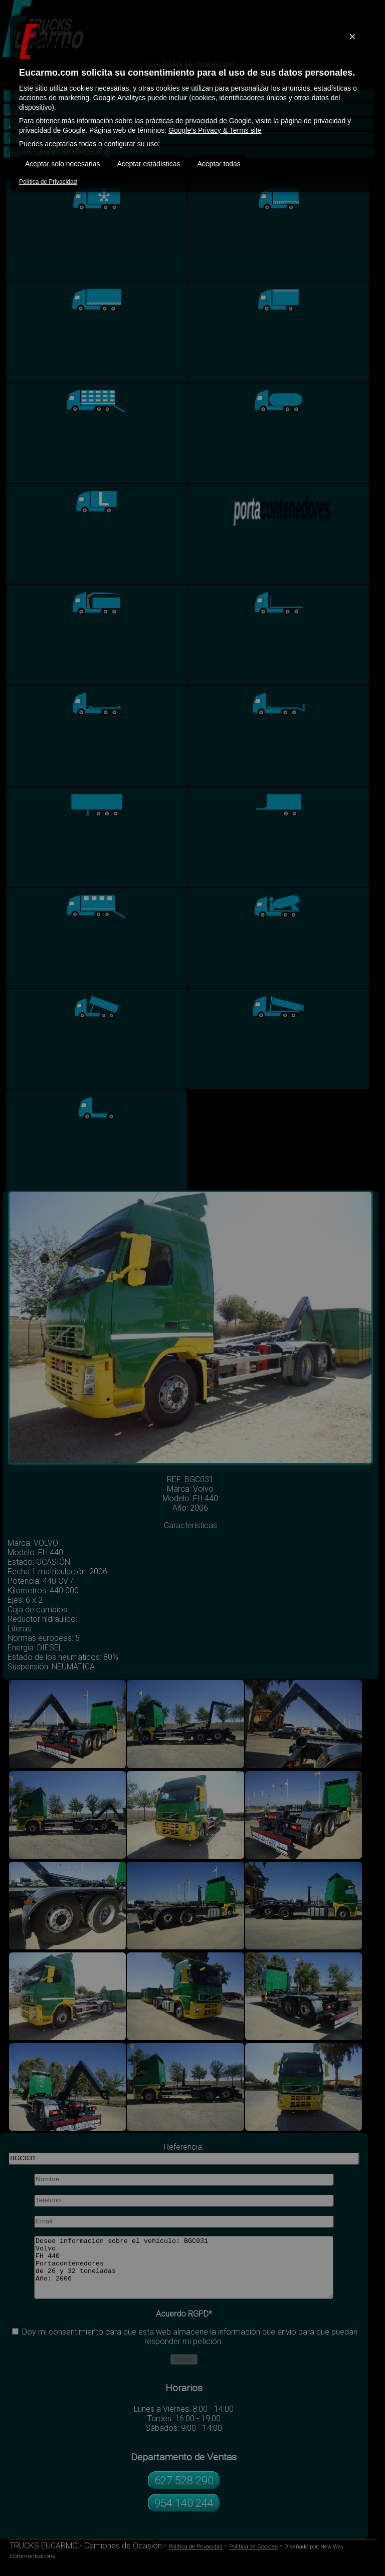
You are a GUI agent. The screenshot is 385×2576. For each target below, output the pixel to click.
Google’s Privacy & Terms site (214, 130)
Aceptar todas (218, 164)
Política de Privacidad (48, 181)
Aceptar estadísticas (148, 164)
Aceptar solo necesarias (62, 164)
